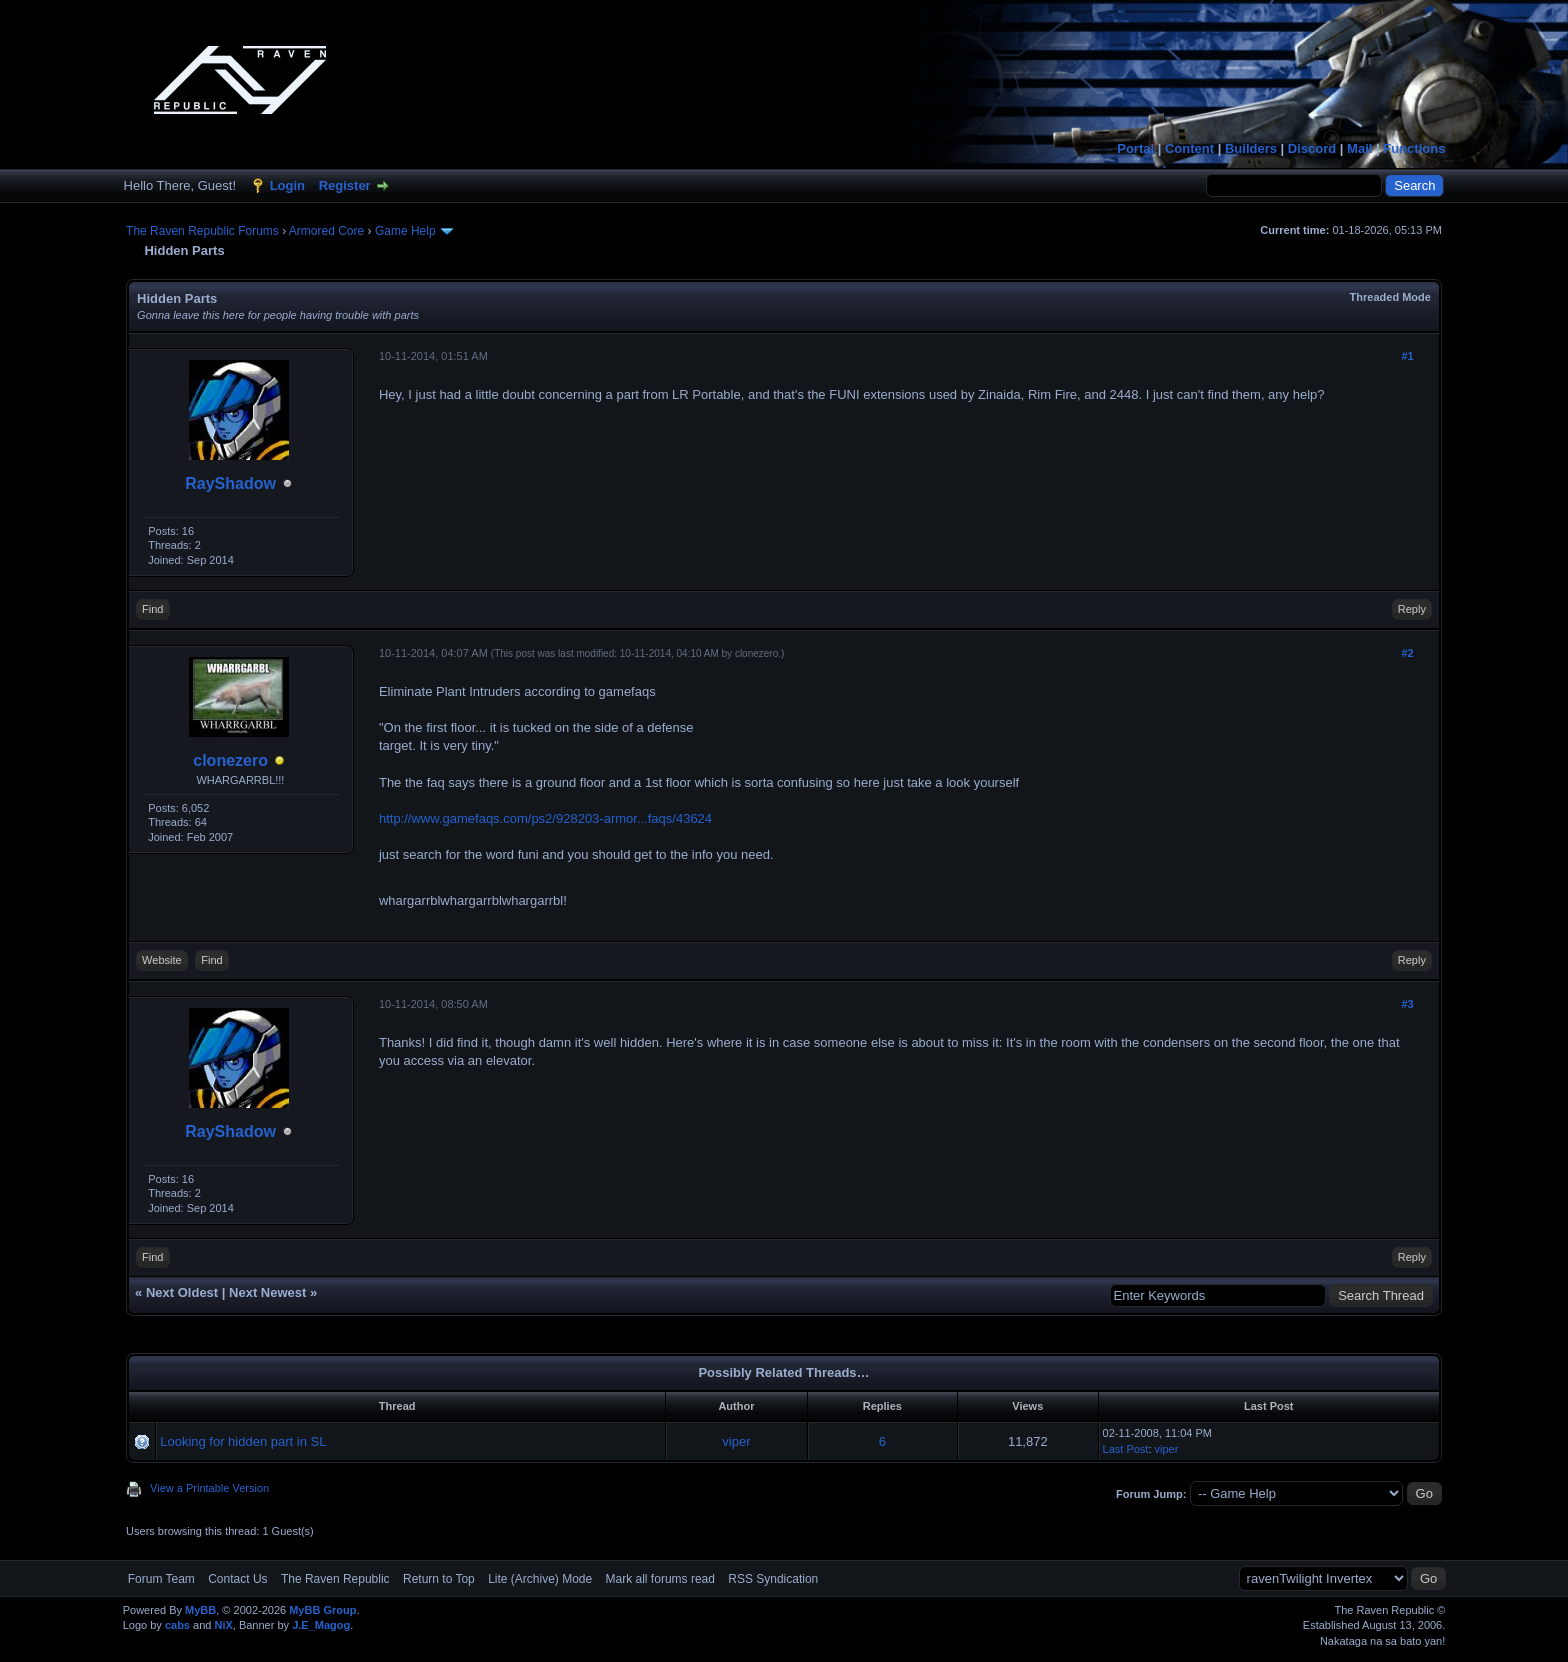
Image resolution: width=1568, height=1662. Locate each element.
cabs (177, 1625)
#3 (1407, 1004)
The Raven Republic (335, 1579)
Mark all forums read (660, 1579)
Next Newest (267, 1292)
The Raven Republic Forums (202, 231)
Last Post (1126, 1449)
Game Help (405, 231)
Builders (1251, 148)
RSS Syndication (773, 1579)
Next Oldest (182, 1292)
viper (736, 1441)
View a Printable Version (209, 1488)
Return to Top (439, 1579)
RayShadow (230, 483)
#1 (1407, 356)
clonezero (230, 760)
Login (287, 185)
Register (345, 185)
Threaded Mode (1390, 297)
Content (1189, 148)
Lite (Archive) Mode (540, 1579)
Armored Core (326, 231)
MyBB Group (322, 1610)
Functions (1414, 148)
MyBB (200, 1610)
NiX (223, 1625)
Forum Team (161, 1579)
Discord (1312, 148)
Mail (1359, 148)
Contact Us (237, 1579)
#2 (1407, 653)
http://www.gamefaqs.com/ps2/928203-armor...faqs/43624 (545, 818)
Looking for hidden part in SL (243, 1441)
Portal (1135, 148)
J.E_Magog (321, 1625)
